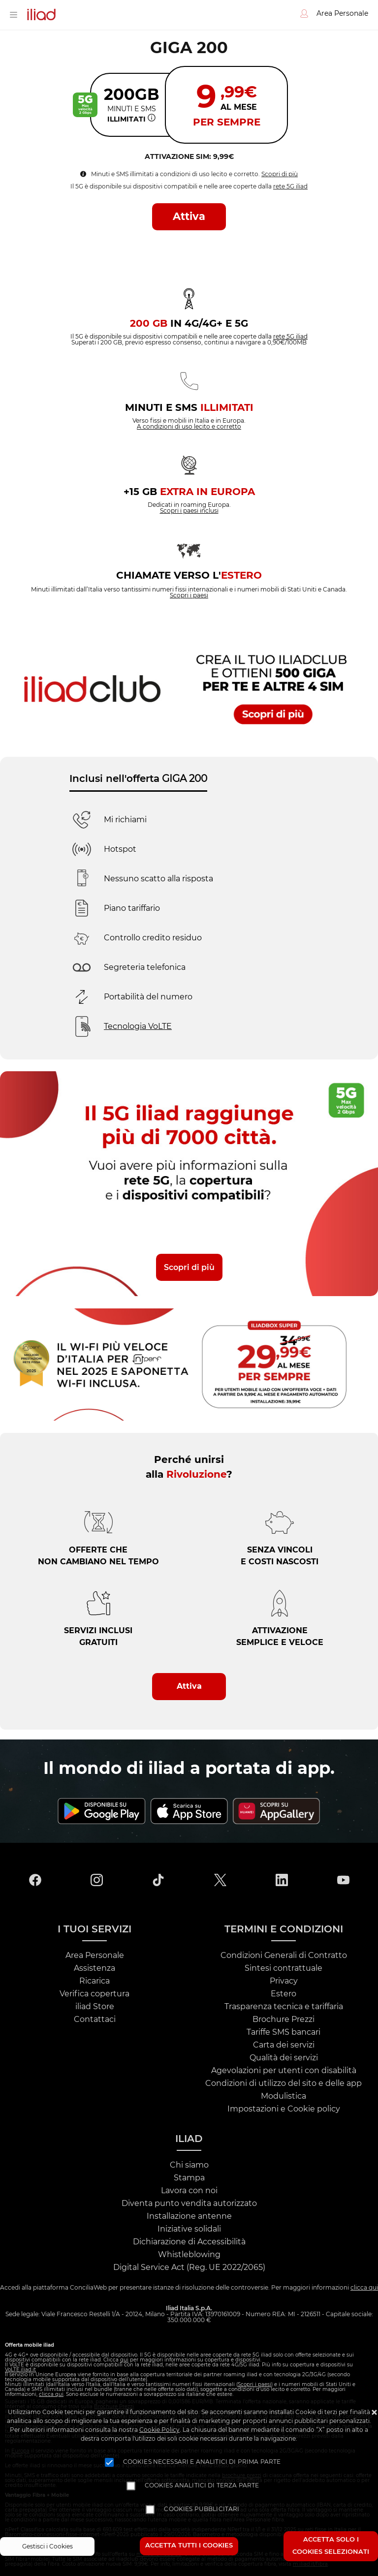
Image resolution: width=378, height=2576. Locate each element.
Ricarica (94, 1981)
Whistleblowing (189, 2255)
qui (124, 2360)
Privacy (284, 1981)
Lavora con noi (189, 2191)
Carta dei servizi (284, 2045)
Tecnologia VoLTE (138, 1026)
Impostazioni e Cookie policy (283, 2109)
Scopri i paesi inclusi (189, 511)
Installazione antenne (189, 2216)
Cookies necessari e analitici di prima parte (202, 2462)
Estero (283, 1994)
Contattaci (95, 2019)
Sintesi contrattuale (283, 1968)
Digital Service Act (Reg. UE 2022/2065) (189, 2267)
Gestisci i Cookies (47, 2546)
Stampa (189, 2178)
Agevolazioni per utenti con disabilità (283, 2071)
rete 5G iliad (290, 186)
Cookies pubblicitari (201, 2509)
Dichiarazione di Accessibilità (189, 2242)
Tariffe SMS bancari (283, 2032)
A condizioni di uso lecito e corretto (189, 427)
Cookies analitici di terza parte (202, 2485)
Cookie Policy (159, 2430)
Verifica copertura (94, 1994)
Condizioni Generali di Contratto (283, 1955)
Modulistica (283, 2096)
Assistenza (94, 1968)
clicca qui (364, 2288)
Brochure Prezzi (283, 2019)
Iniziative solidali (189, 2229)
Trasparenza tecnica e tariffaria (283, 2007)
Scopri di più (279, 174)
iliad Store (94, 2007)
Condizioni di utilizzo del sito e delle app (283, 2083)
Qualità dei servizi (284, 2058)
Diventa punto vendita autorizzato (189, 2203)
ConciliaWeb (88, 2288)
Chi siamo (189, 2165)
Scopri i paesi (189, 595)
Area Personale (94, 1955)
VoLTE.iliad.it (20, 2369)
